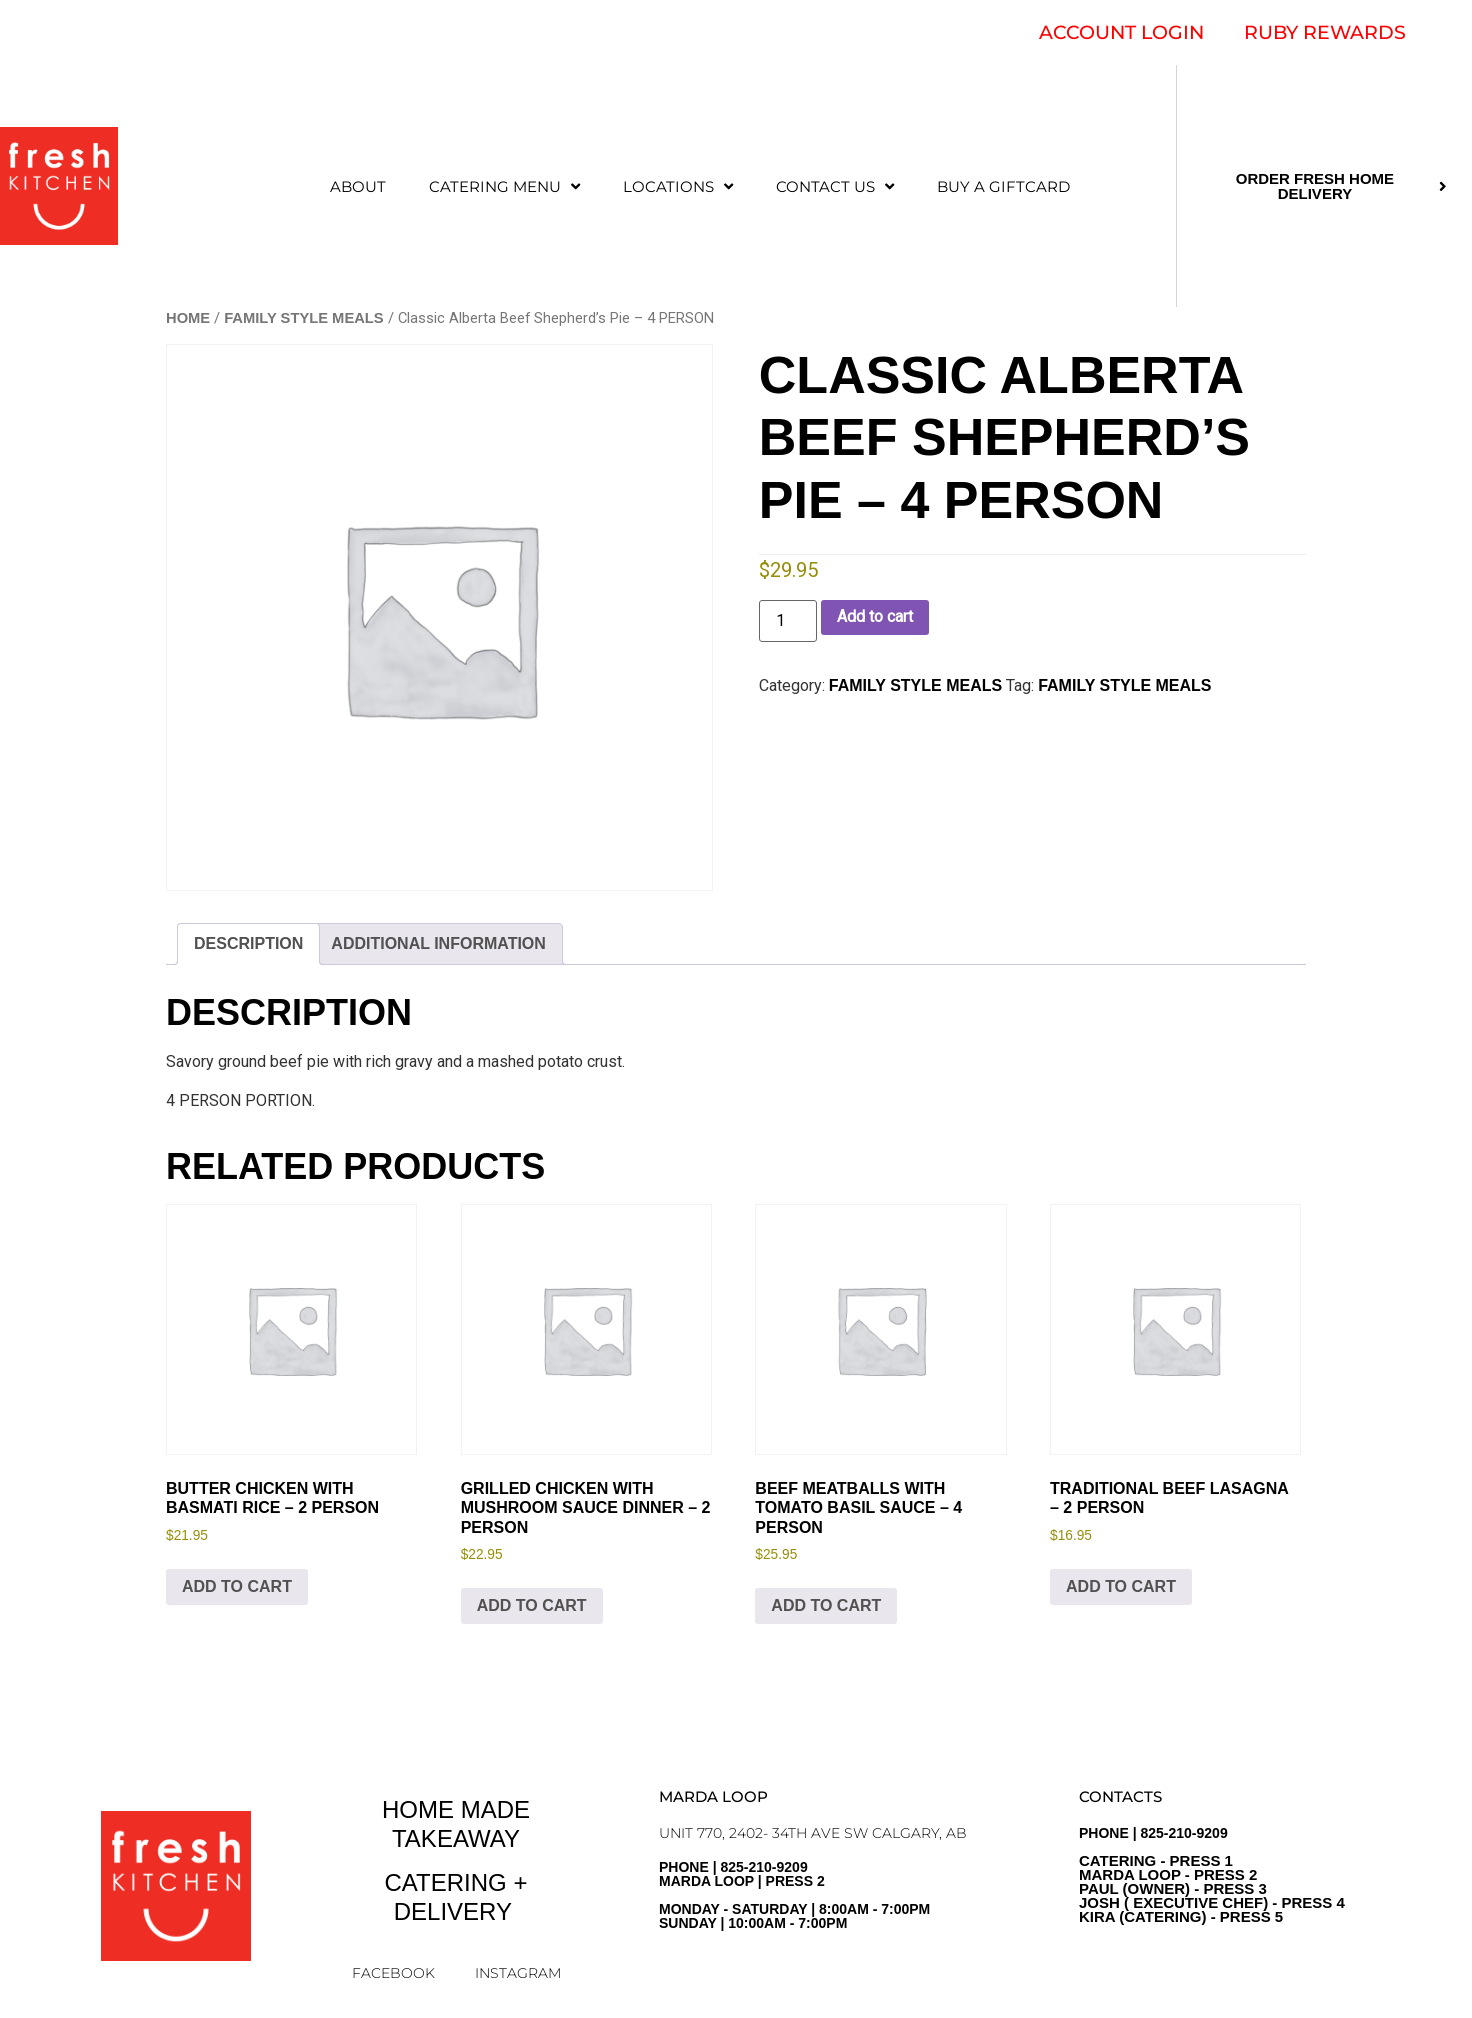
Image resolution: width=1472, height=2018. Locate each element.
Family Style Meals (1124, 685)
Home (188, 318)
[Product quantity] (788, 621)
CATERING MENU (504, 186)
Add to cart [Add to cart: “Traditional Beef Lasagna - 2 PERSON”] (1121, 1586)
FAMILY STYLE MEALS (303, 318)
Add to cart (875, 616)
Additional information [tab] (438, 943)
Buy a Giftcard (1003, 186)
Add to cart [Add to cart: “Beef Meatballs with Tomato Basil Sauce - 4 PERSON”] (826, 1605)
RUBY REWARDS (1325, 32)
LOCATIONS (678, 186)
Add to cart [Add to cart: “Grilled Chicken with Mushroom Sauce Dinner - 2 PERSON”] (532, 1605)
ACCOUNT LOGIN (1121, 32)
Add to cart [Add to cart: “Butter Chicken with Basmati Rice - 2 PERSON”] (237, 1586)
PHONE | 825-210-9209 (1212, 1875)
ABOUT (358, 186)
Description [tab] (248, 943)
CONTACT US (835, 186)
